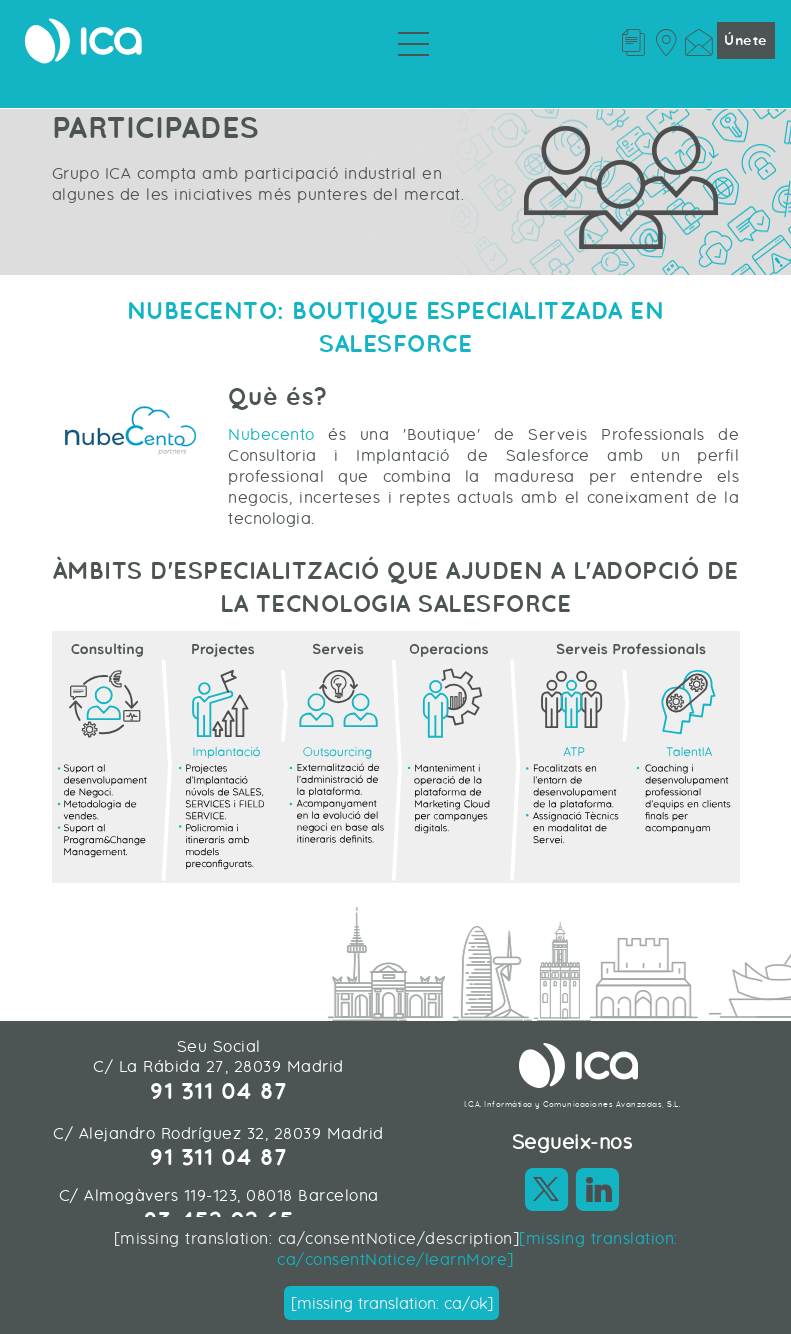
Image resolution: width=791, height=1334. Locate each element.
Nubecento (271, 434)
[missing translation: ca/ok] (392, 1303)
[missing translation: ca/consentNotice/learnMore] (477, 1249)
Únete (746, 40)
